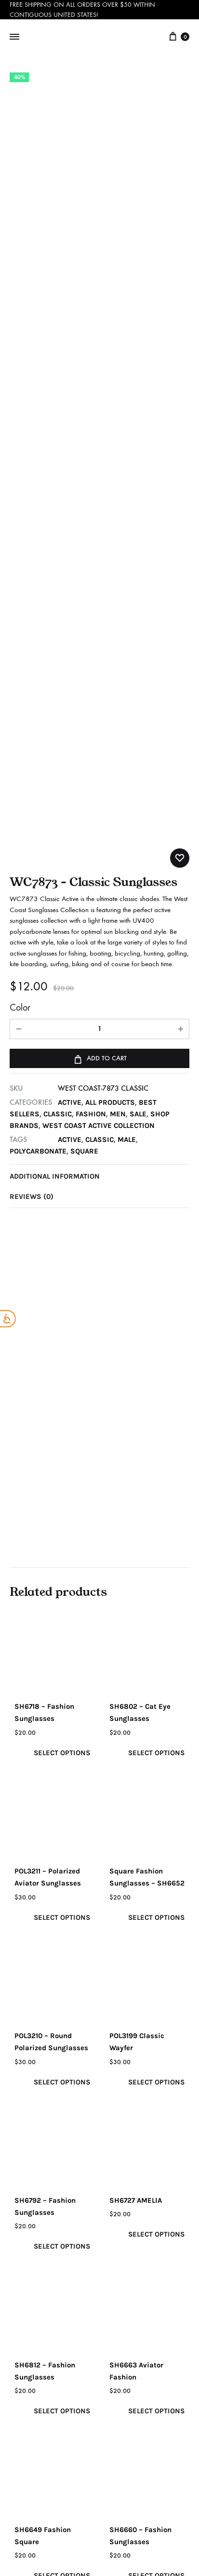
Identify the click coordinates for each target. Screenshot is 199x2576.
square (85, 652)
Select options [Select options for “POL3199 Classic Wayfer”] (156, 1583)
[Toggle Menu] (14, 37)
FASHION (92, 615)
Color (20, 508)
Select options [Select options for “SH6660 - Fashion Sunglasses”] (156, 2077)
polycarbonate (38, 652)
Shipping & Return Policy (51, 2347)
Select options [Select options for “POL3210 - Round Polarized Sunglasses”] (61, 1583)
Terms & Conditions (131, 2324)
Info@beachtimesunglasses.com (109, 2425)
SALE (139, 615)
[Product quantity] (99, 530)
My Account (132, 2236)
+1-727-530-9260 (42, 2455)
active (70, 640)
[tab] (99, 677)
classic (100, 640)
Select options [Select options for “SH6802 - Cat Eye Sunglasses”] (156, 1254)
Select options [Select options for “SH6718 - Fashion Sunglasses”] (61, 1254)
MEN (119, 615)
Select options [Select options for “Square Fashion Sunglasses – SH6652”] (156, 1419)
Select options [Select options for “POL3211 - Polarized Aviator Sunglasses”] (61, 1419)
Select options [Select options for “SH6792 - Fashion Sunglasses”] (61, 1748)
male (128, 640)
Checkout (129, 2298)
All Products (111, 603)
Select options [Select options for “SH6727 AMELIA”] (156, 1736)
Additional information (55, 677)
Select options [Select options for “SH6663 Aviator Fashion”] (156, 1913)
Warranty (35, 2320)
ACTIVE (70, 603)
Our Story (35, 2238)
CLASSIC (58, 615)
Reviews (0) (31, 697)
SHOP (122, 2257)
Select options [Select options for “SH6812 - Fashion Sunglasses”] (61, 1913)
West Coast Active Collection (99, 626)
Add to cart (99, 559)
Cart (120, 2277)
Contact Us (38, 2279)
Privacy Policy (43, 2300)
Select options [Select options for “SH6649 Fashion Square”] (61, 2077)
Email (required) (39, 2202)
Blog (27, 2259)
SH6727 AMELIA (135, 1702)
